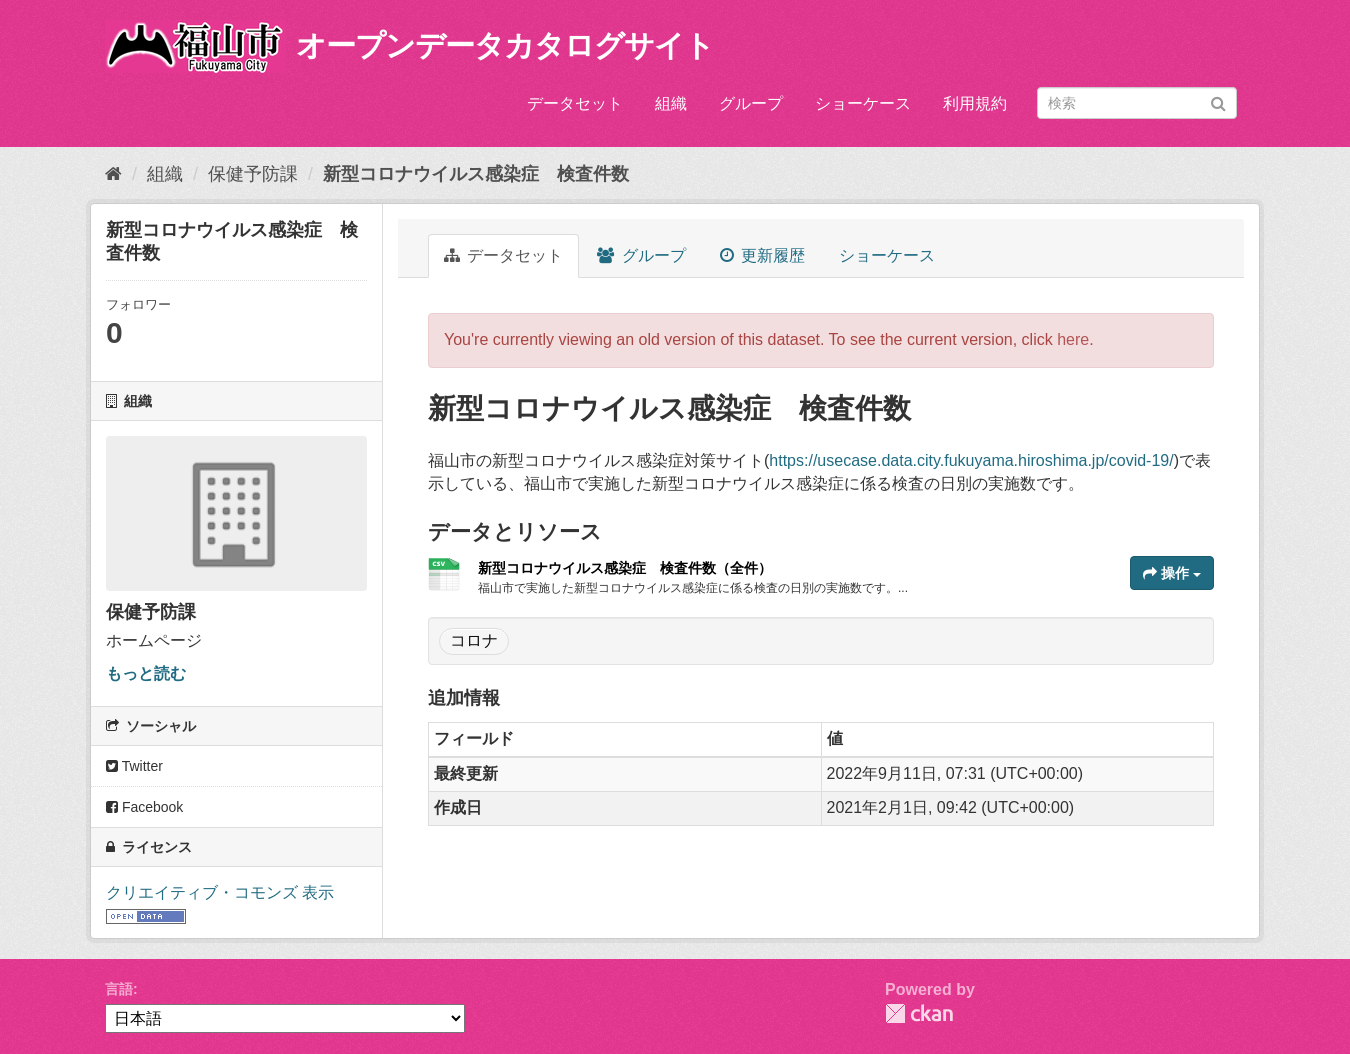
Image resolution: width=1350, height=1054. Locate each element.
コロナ (474, 640)
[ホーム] (113, 174)
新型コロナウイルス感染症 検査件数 (476, 174)
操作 (1172, 573)
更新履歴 (762, 255)
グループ (751, 103)
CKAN (919, 1013)
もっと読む (146, 673)
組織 (671, 103)
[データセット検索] (1137, 103)
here (1073, 339)
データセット (575, 103)
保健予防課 (253, 174)
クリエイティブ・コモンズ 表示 (220, 892)
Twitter (134, 766)
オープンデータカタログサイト (505, 45)
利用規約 (975, 103)
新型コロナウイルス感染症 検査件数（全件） (625, 568)
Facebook (144, 807)
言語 (119, 989)
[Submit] (1218, 101)
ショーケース (863, 103)
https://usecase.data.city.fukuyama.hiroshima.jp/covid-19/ (971, 460)
